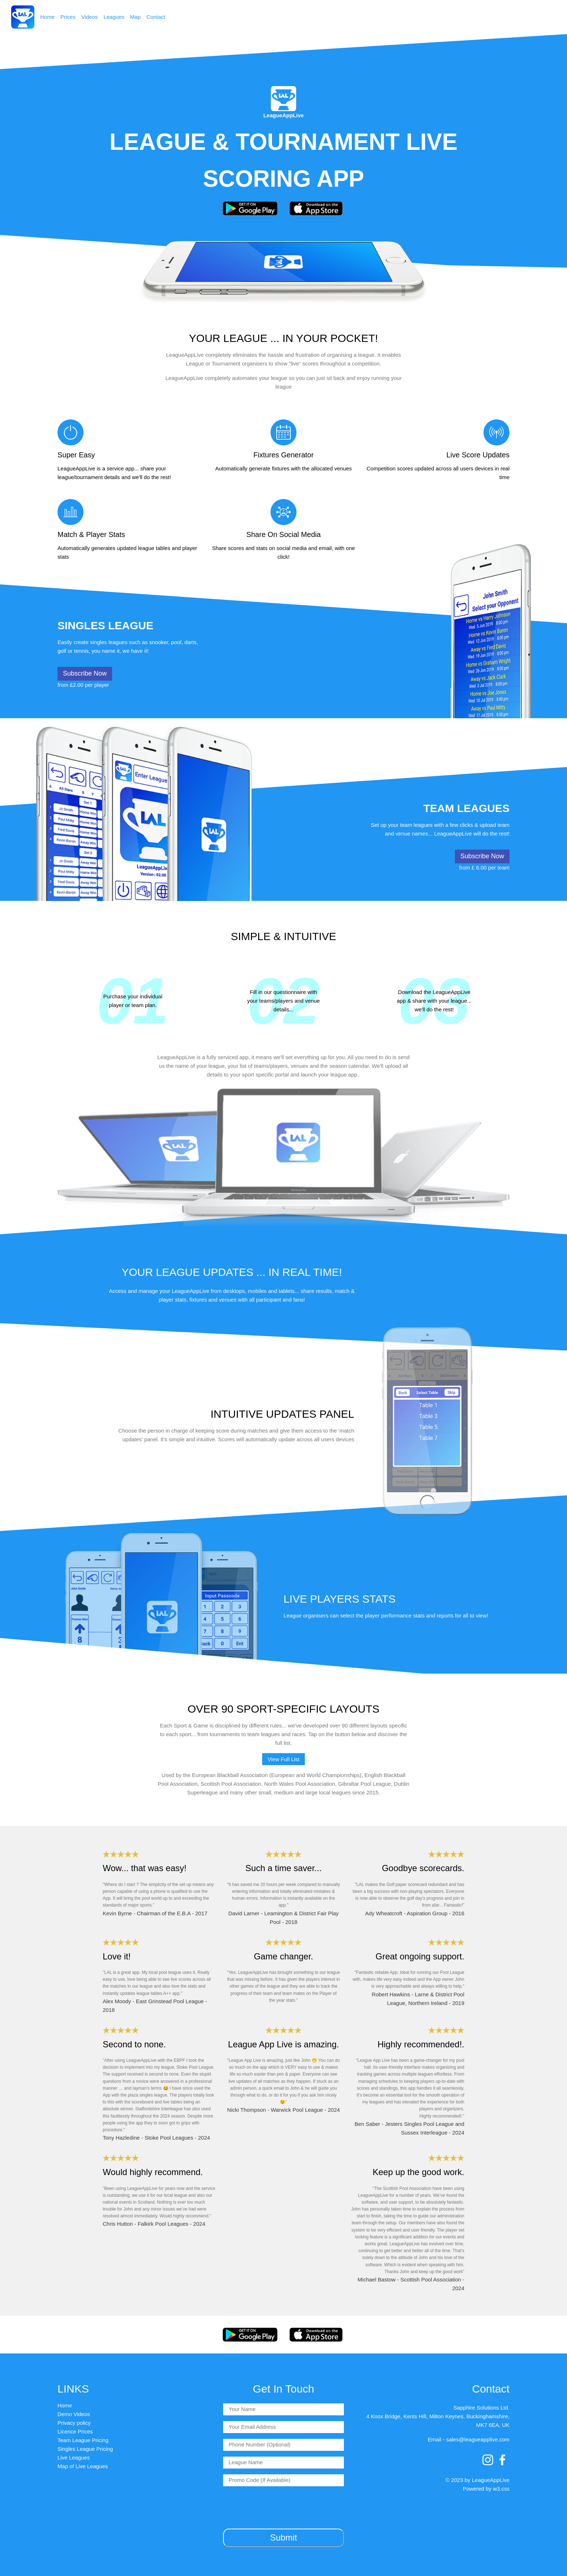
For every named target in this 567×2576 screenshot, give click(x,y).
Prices (68, 17)
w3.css (501, 2489)
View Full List (283, 1759)
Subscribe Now (85, 673)
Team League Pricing (82, 2440)
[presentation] (283, 2506)
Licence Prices (75, 2431)
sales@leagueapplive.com (478, 2439)
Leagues (113, 17)
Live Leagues (73, 2457)
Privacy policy (74, 2423)
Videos (89, 17)
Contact (155, 17)
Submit (283, 2537)
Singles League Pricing (85, 2449)
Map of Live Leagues (82, 2466)
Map (135, 17)
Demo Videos (73, 2414)
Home (47, 17)
